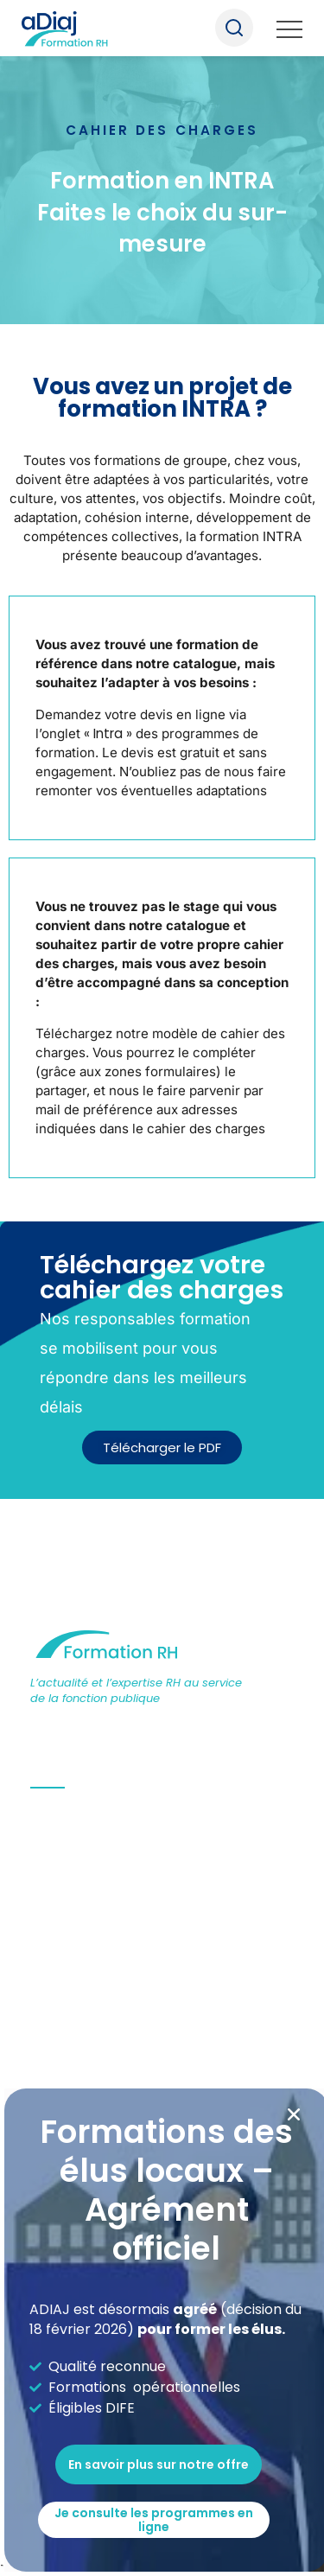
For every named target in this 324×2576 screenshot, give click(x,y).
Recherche (234, 28)
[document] (162, 1288)
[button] (293, 2114)
